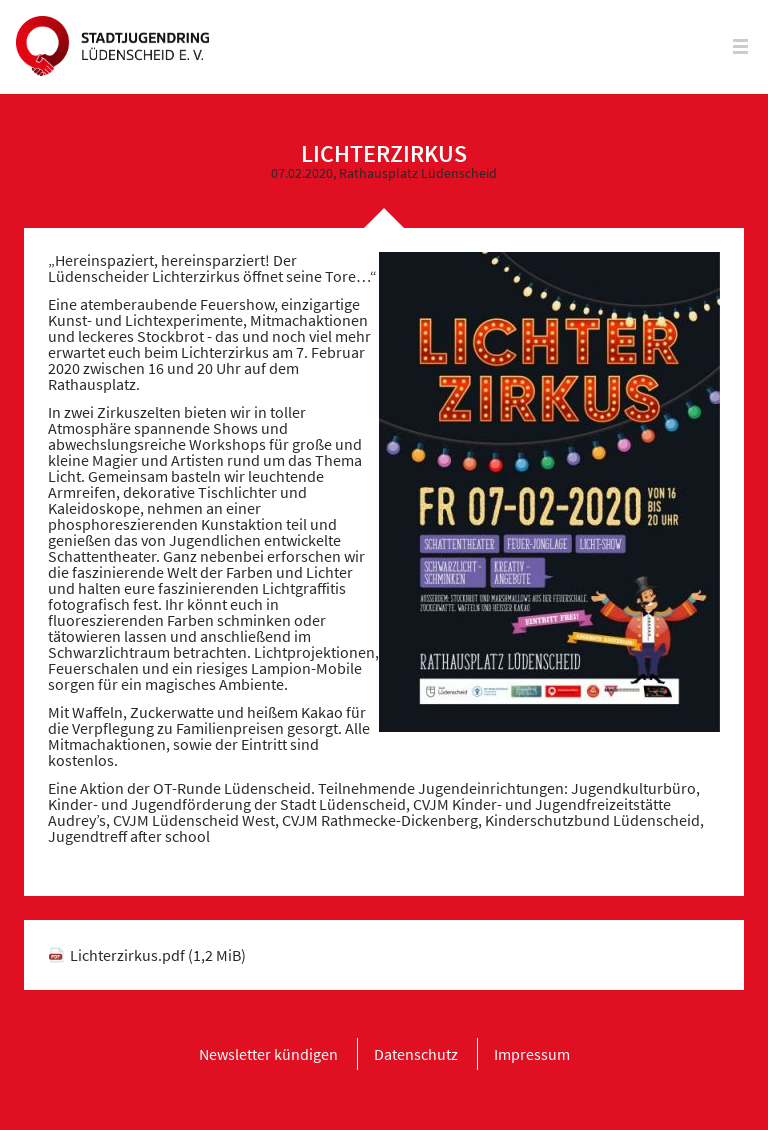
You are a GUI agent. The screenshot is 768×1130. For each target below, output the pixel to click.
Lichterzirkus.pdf (158, 955)
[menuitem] (268, 1054)
